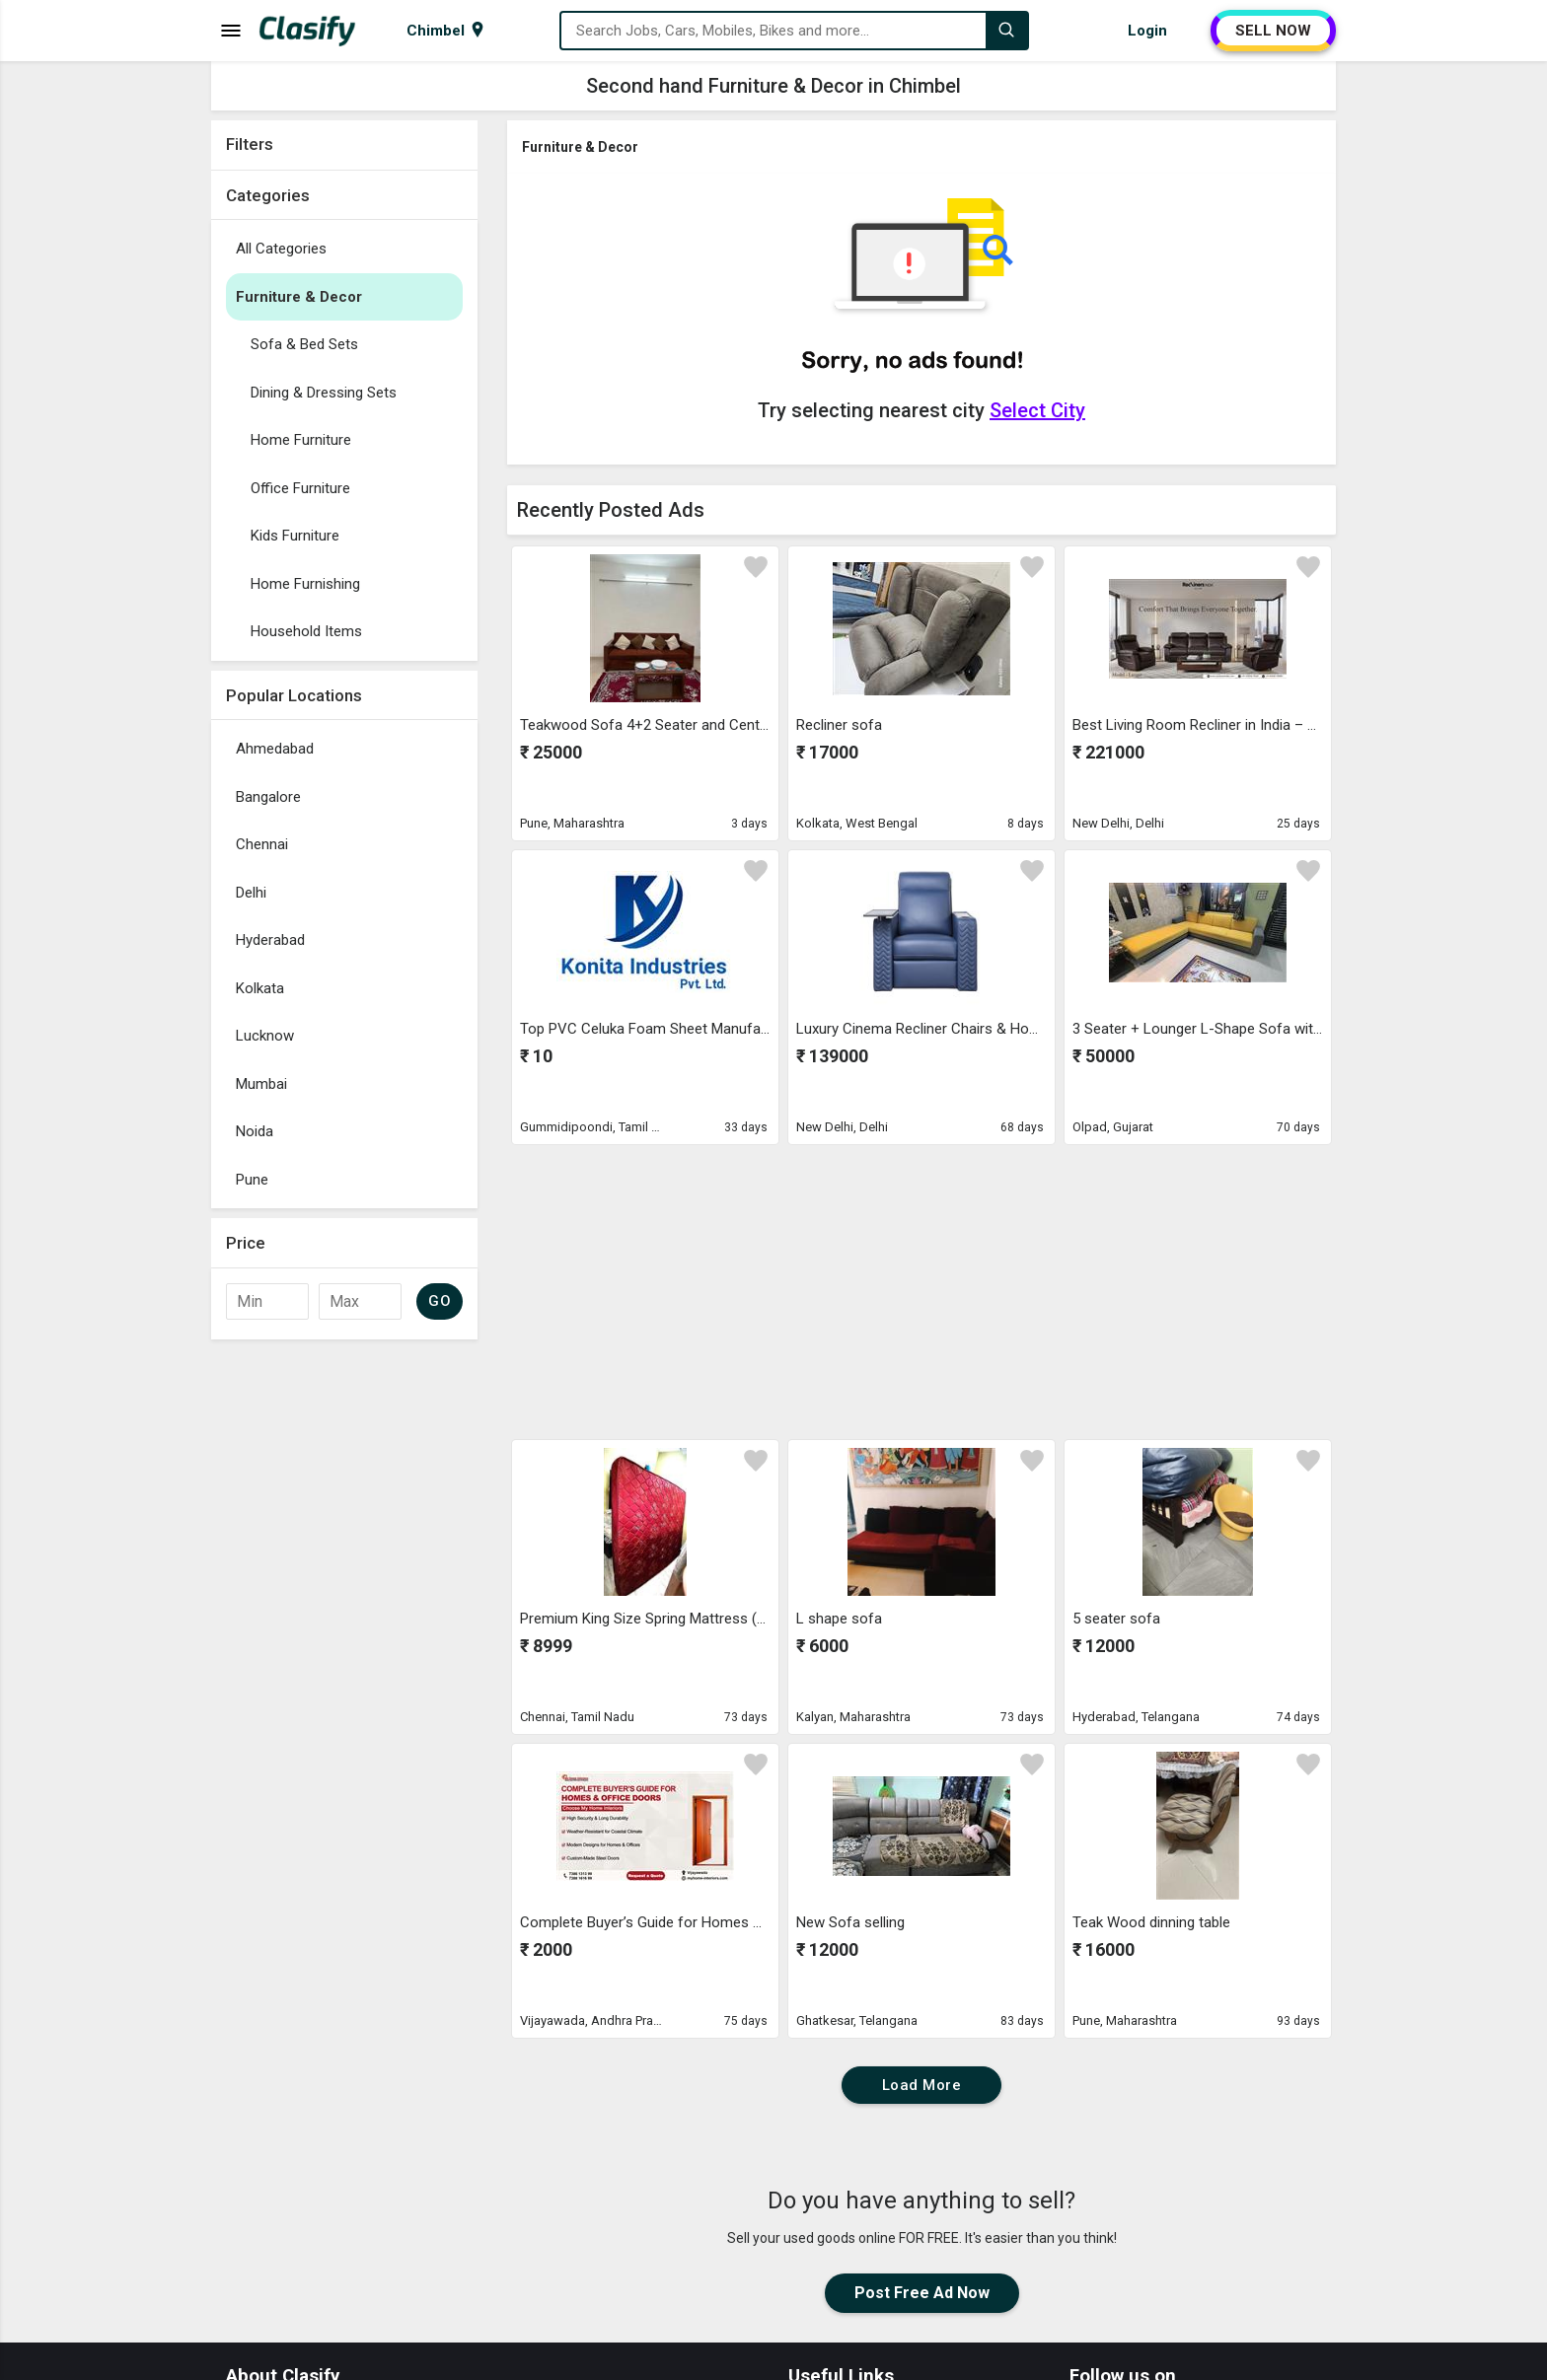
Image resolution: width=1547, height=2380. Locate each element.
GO (439, 1301)
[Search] (1006, 30)
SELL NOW (1273, 30)
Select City (1037, 410)
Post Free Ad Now (922, 2292)
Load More (922, 2085)
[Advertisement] (344, 1645)
